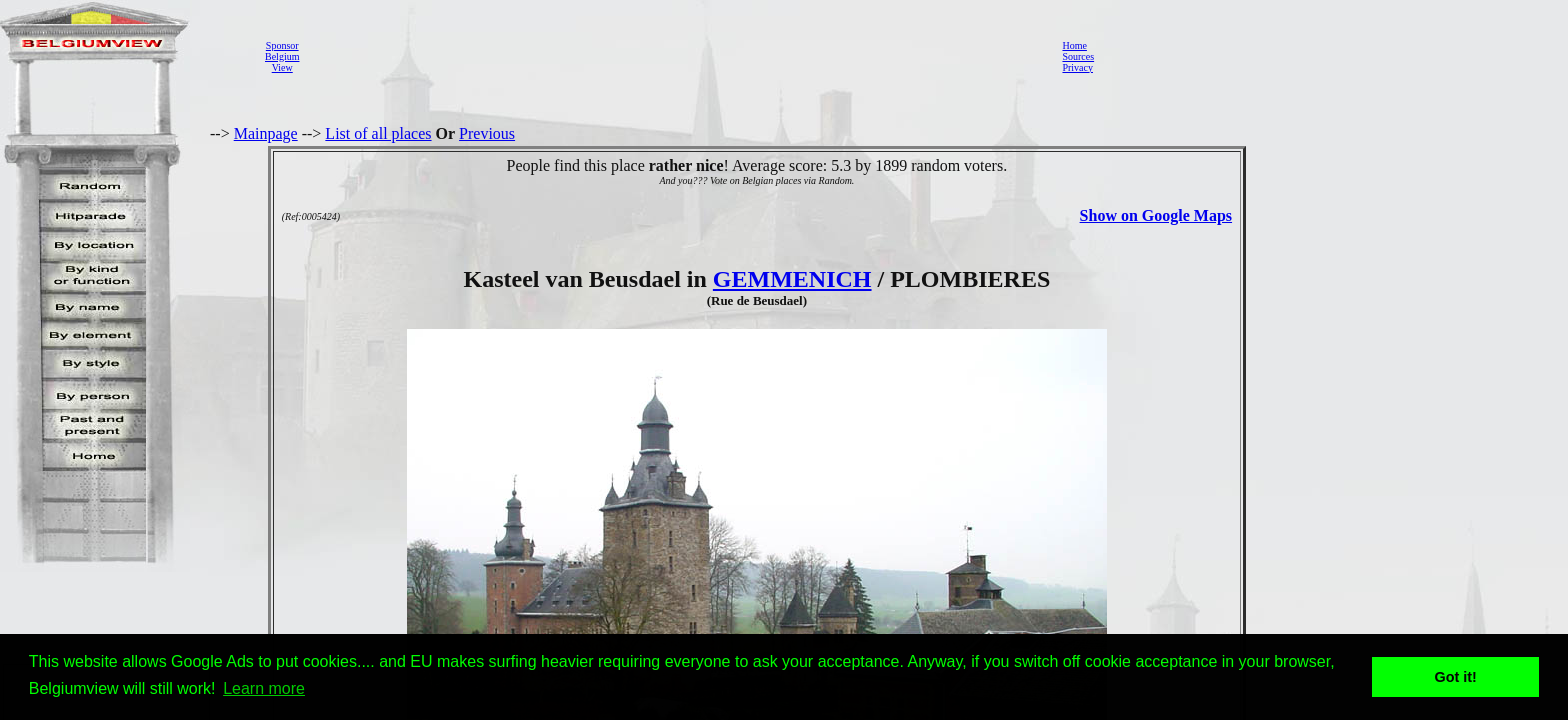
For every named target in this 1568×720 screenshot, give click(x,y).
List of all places (378, 133)
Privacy (1077, 67)
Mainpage (266, 133)
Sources (1078, 56)
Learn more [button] (264, 688)
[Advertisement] (675, 56)
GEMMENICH (792, 279)
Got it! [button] (1456, 677)
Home (1074, 45)
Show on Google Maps (1156, 215)
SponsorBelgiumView (282, 56)
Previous (487, 133)
